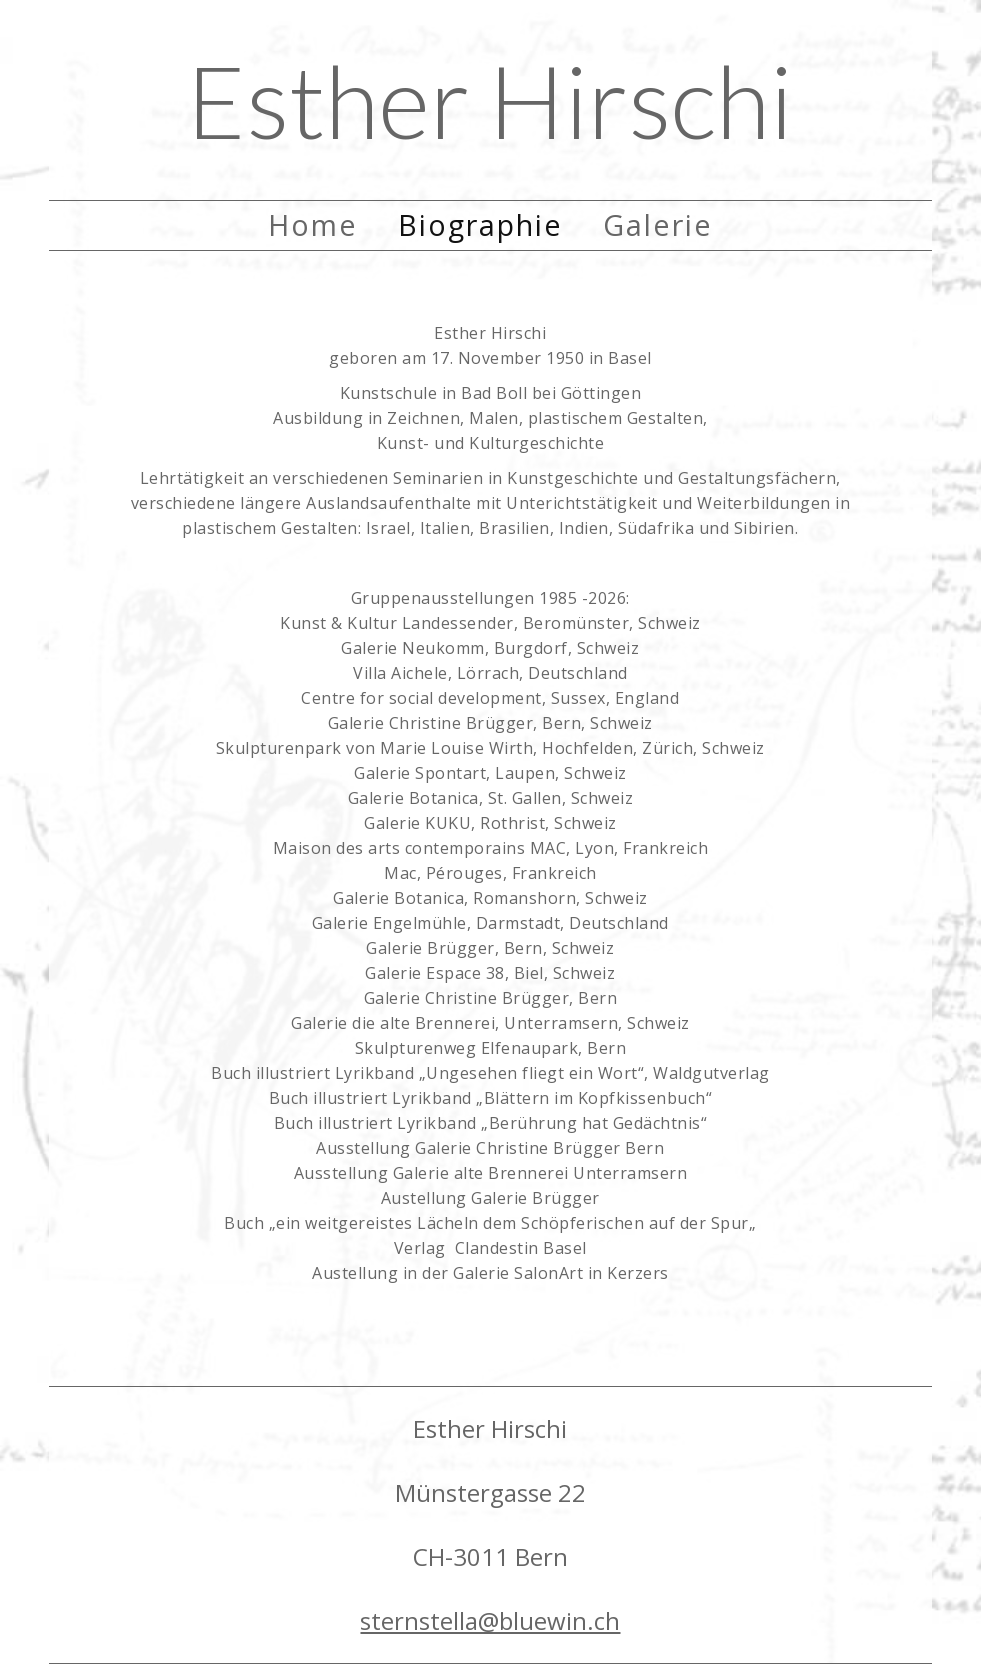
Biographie (480, 224)
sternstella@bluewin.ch (490, 1620)
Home (313, 224)
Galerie (658, 224)
